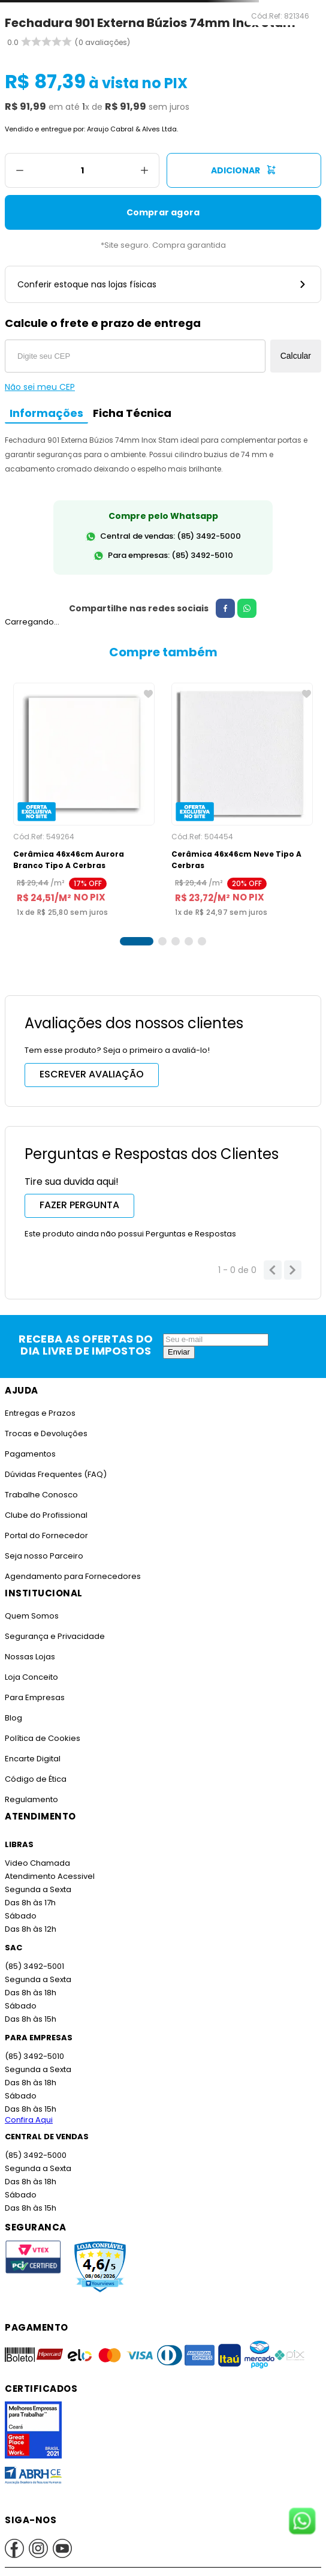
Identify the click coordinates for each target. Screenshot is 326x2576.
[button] (136, 941)
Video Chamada (37, 1863)
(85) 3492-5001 (33, 1966)
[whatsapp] (241, 608)
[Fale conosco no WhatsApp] (302, 2522)
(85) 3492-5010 (33, 2056)
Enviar (179, 1351)
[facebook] (220, 608)
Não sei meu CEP (40, 387)
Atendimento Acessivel (48, 1876)
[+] (144, 170)
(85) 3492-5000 (35, 2155)
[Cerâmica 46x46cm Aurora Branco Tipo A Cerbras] (84, 800)
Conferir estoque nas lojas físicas (163, 284)
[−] (19, 170)
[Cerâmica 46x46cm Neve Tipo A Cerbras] (242, 800)
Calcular (295, 356)
